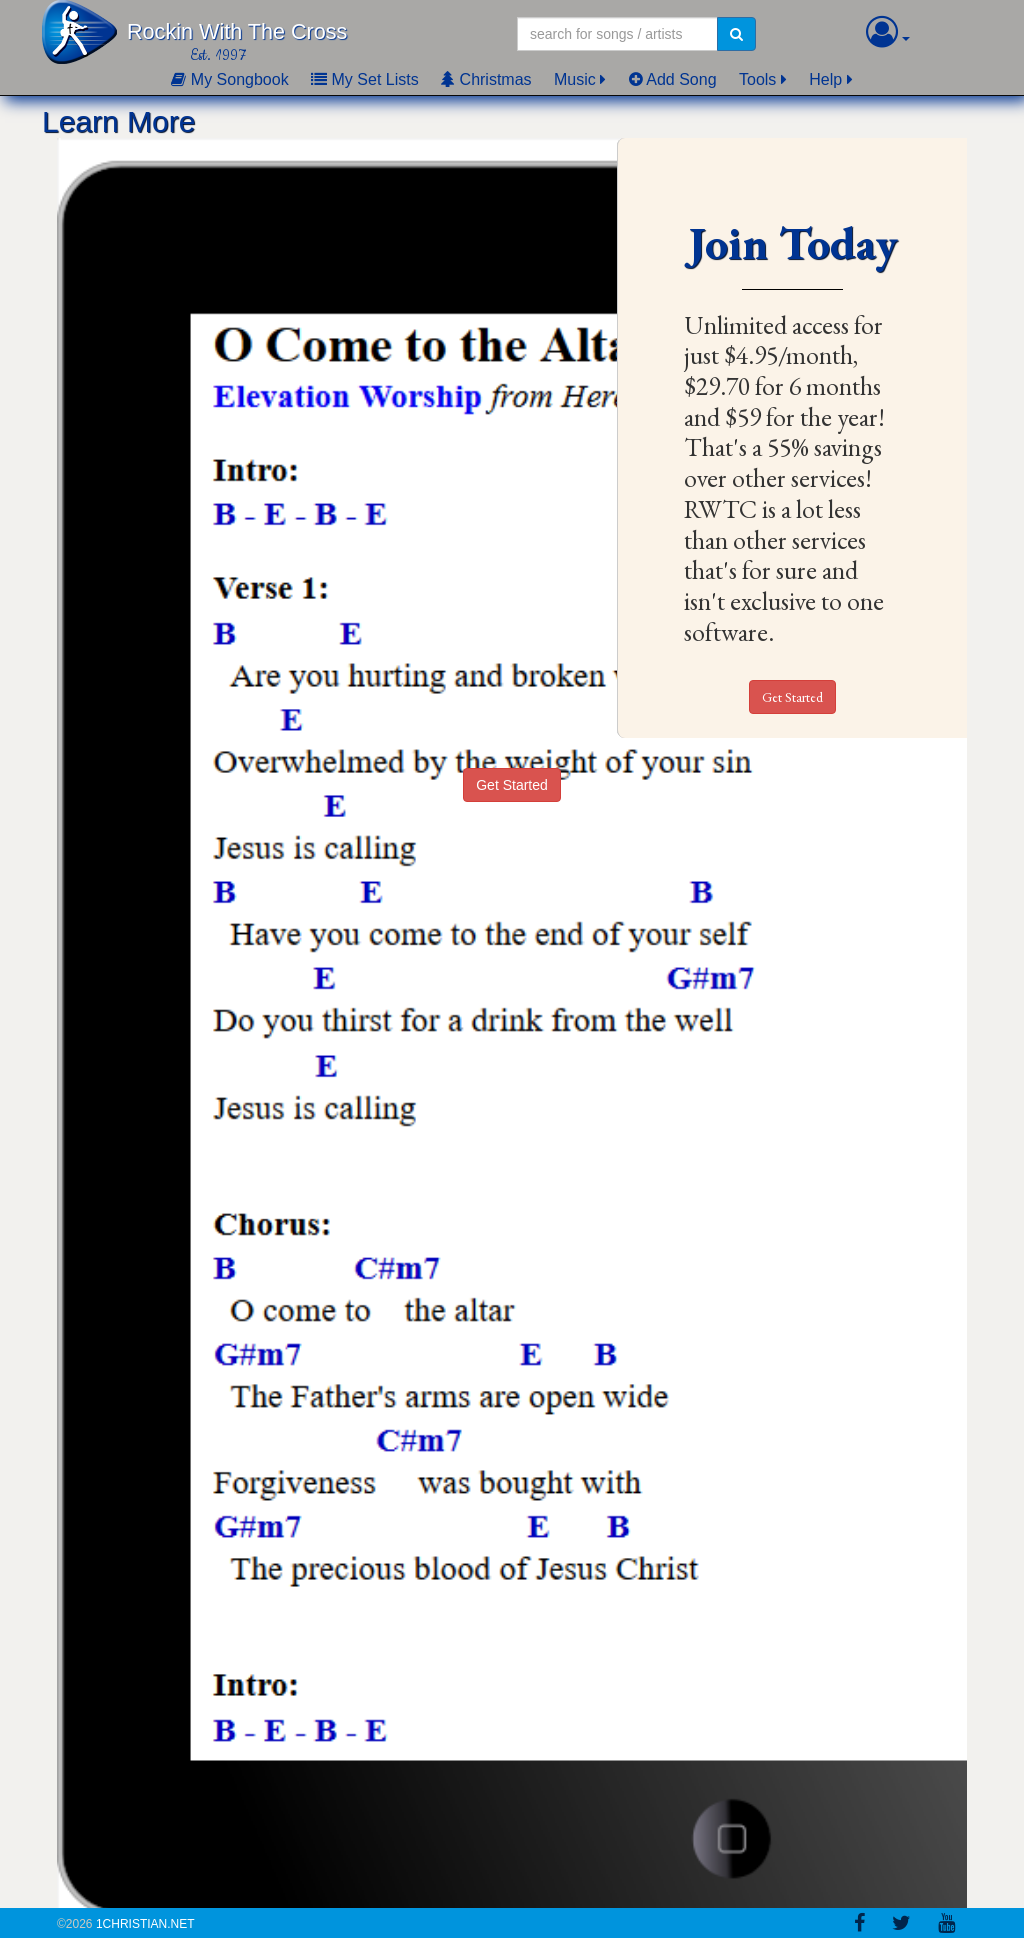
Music (575, 79)
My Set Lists (365, 79)
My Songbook (229, 79)
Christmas (486, 79)
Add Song (673, 79)
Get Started (792, 697)
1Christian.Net (145, 1924)
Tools (757, 79)
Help (825, 79)
